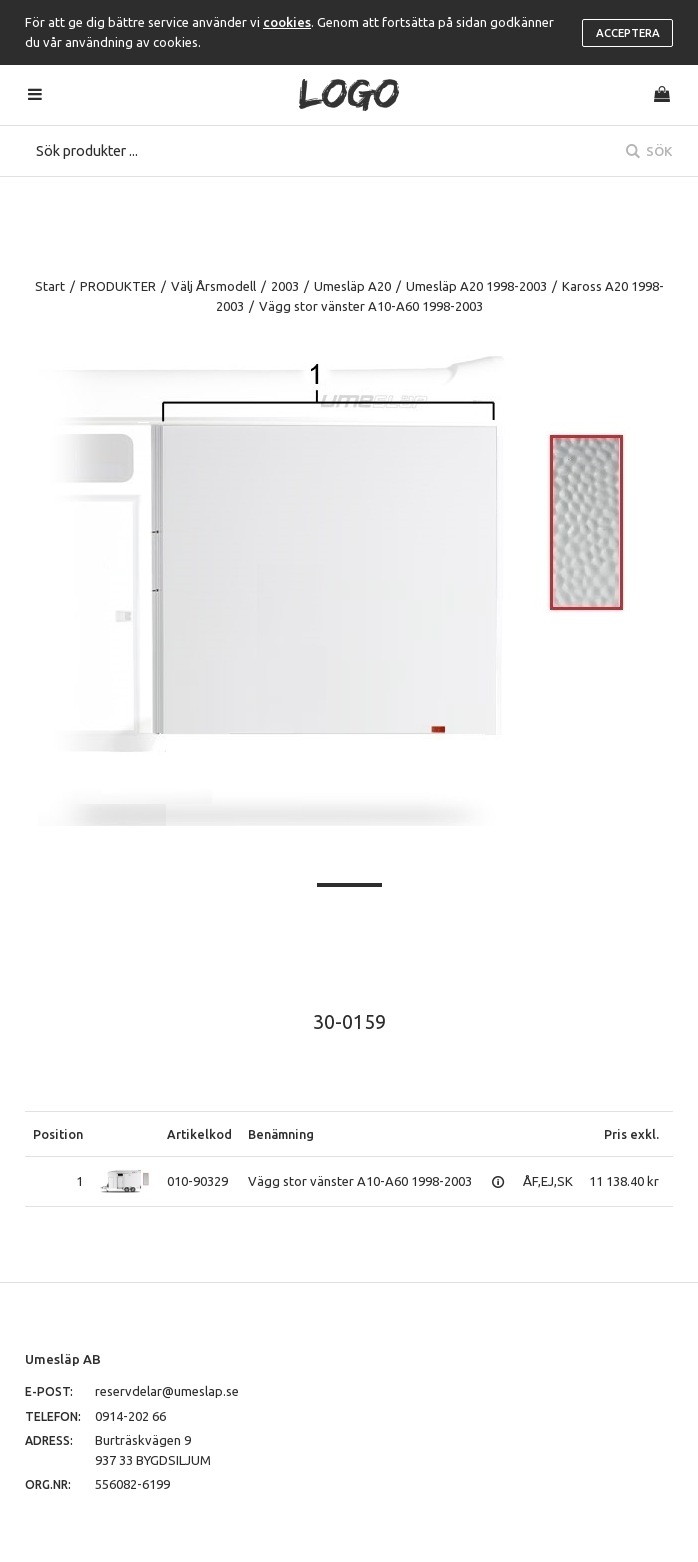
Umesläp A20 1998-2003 (476, 286)
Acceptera (628, 33)
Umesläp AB (63, 1359)
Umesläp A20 (352, 286)
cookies (287, 22)
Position (58, 1134)
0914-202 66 (130, 1416)
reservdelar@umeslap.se (167, 1391)
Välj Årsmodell (213, 286)
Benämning (281, 1134)
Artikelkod (199, 1134)
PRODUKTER (118, 286)
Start (50, 286)
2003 (285, 286)
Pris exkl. (631, 1134)
